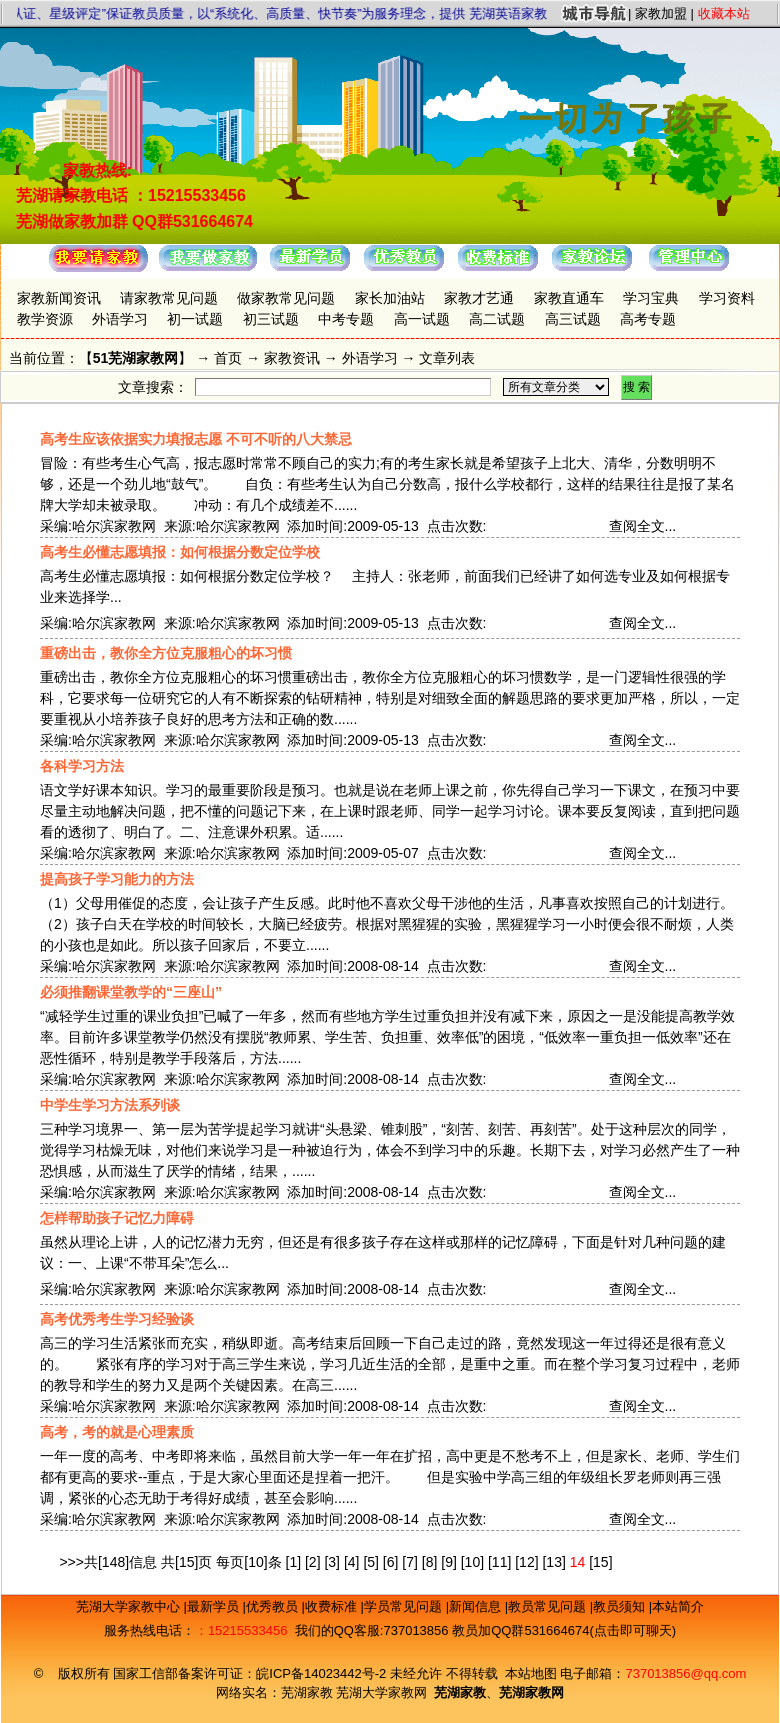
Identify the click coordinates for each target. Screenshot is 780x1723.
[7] (410, 1562)
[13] (553, 1562)
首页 (228, 358)
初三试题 (271, 319)
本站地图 (531, 1673)
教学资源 (45, 319)
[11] (499, 1562)
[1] (294, 1562)
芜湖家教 (307, 1692)
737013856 (415, 1630)
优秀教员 (274, 1606)
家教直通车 (569, 298)
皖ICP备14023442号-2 (323, 1673)
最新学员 (215, 1606)
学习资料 (727, 298)
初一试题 (195, 319)
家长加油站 (390, 298)
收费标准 (333, 1606)
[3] (332, 1562)
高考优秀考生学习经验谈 (117, 1319)
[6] (391, 1562)
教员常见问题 (549, 1606)
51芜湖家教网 (136, 358)
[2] (313, 1562)
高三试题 (573, 319)
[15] (600, 1562)
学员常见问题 (405, 1606)
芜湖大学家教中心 (130, 1606)
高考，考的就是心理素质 (117, 1432)
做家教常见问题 (286, 298)
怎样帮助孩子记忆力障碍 (117, 1218)
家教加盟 (661, 13)
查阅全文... (643, 526)
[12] (526, 1562)
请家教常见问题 (169, 298)
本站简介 (678, 1606)
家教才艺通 (479, 298)
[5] (371, 1562)
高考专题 (648, 319)
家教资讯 (292, 358)
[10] (472, 1562)
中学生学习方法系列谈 (110, 1105)
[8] (430, 1562)
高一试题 (422, 319)
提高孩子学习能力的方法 (117, 879)
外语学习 (120, 319)
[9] (449, 1562)
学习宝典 (651, 298)
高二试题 (497, 319)
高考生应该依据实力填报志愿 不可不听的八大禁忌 (196, 439)
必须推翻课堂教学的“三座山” (131, 992)
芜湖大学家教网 (381, 1692)
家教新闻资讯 (59, 298)
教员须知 (621, 1606)
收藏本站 (724, 13)
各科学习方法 (82, 766)
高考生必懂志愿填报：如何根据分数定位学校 (180, 552)
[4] (352, 1562)
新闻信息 (477, 1606)
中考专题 (346, 319)
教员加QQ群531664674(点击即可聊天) (564, 1630)
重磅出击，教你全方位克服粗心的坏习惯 (166, 653)
